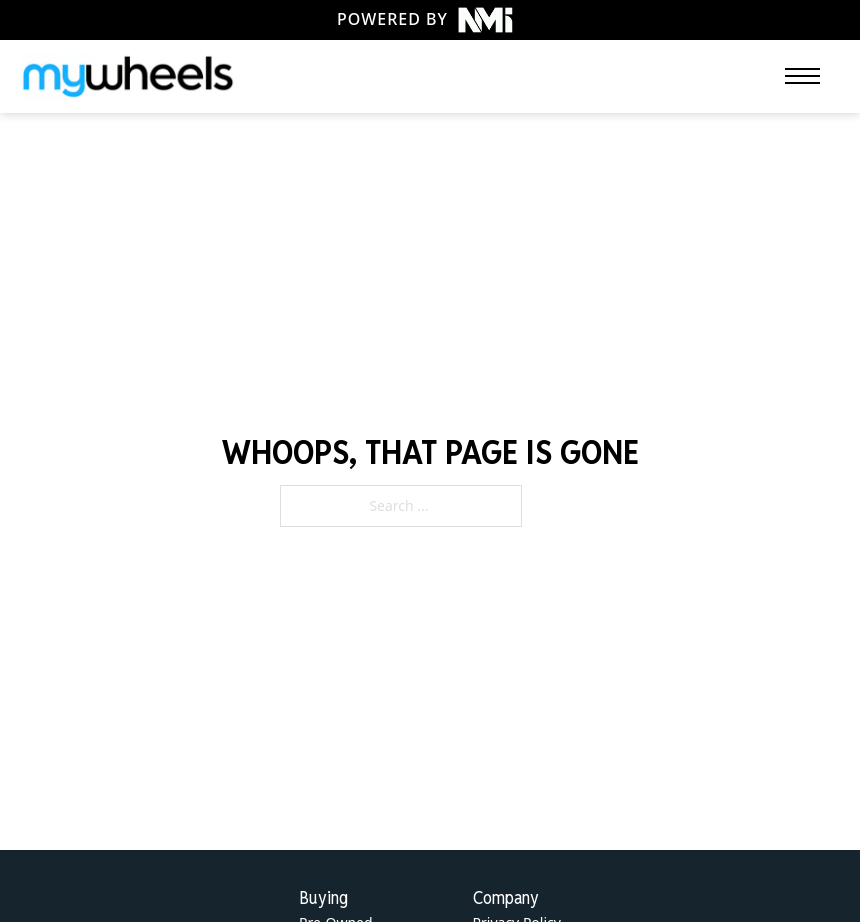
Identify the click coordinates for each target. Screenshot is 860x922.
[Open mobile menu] (802, 76)
